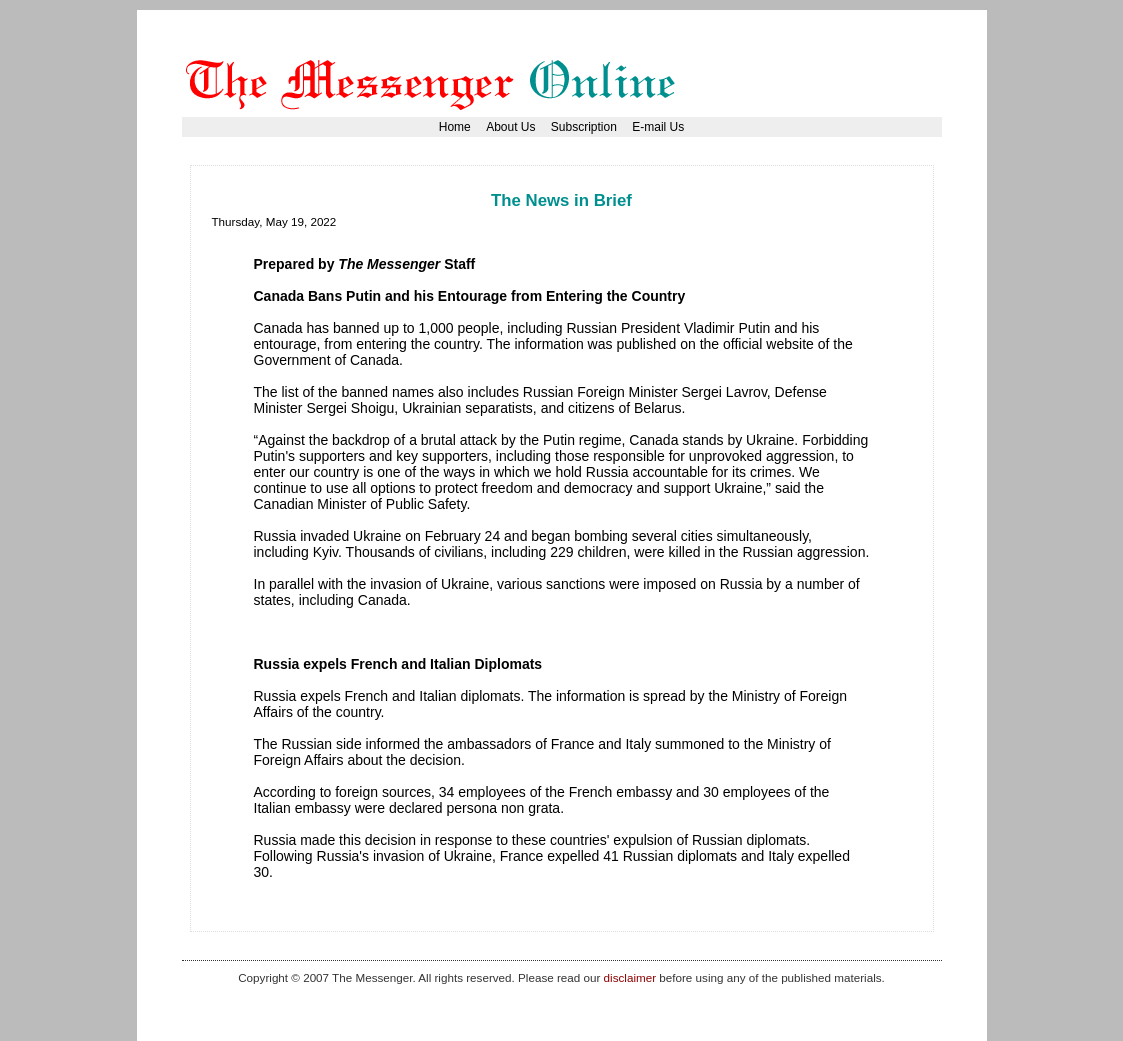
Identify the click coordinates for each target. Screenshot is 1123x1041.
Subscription (584, 127)
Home (455, 127)
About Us (510, 127)
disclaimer (630, 977)
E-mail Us (658, 127)
